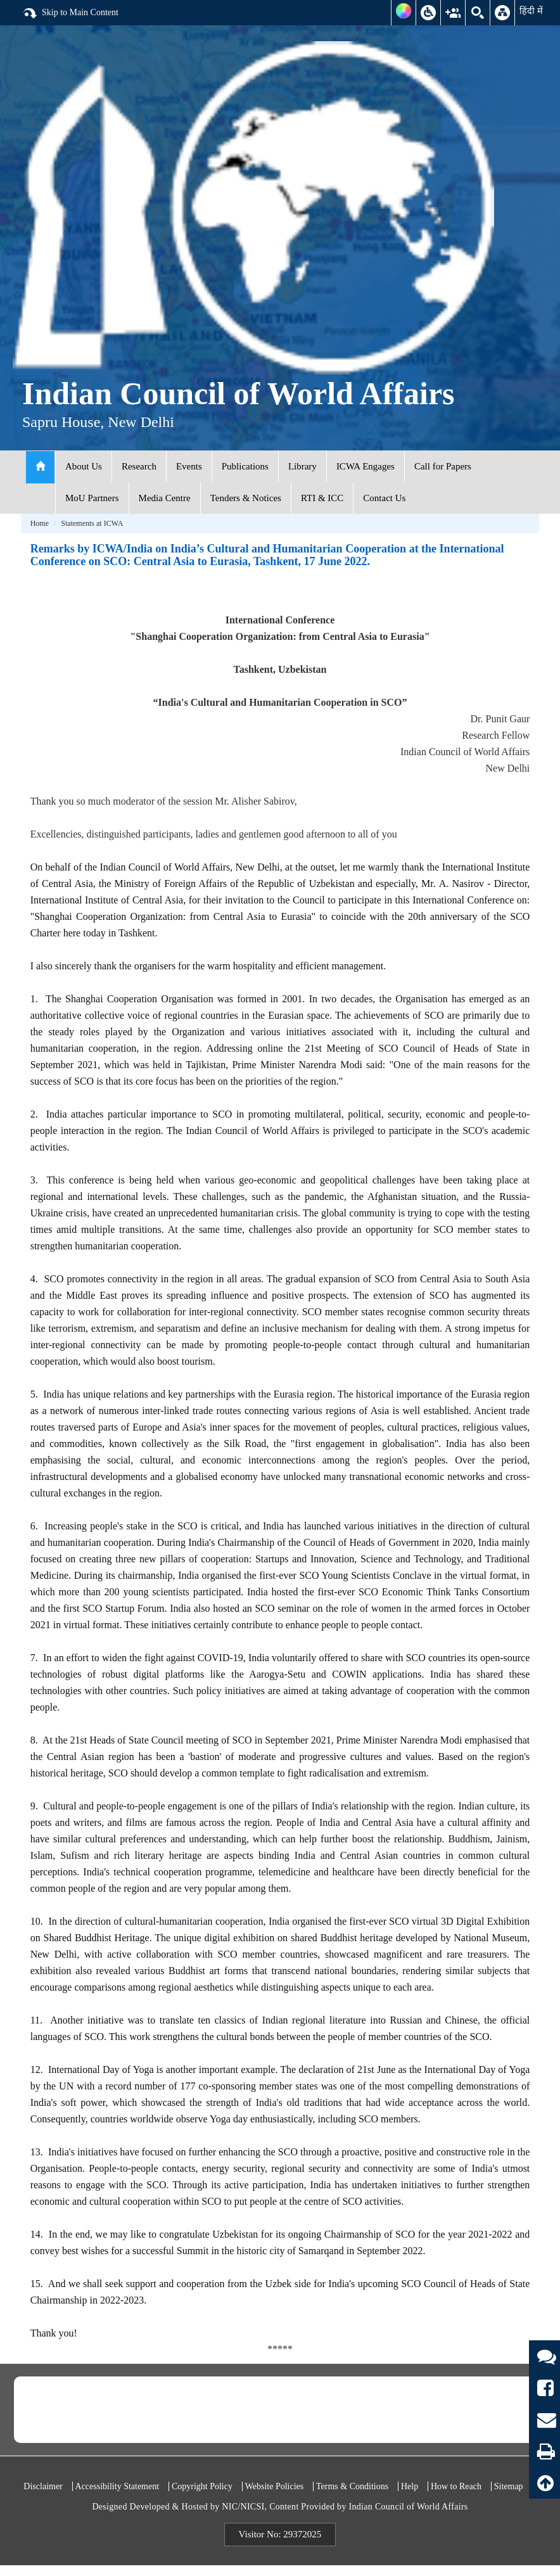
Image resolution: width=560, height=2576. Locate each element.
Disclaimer (42, 2486)
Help (409, 2486)
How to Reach (456, 2486)
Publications (245, 466)
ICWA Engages (365, 466)
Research (139, 466)
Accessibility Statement (117, 2486)
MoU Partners (92, 498)
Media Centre (165, 498)
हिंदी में (531, 11)
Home (39, 523)
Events (189, 466)
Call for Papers (442, 466)
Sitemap (508, 2486)
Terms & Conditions (352, 2486)
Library (302, 466)
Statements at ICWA (92, 523)
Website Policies (274, 2486)
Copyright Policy (202, 2486)
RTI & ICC (322, 498)
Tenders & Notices (245, 498)
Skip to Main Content (70, 13)
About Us (83, 466)
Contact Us (384, 498)
